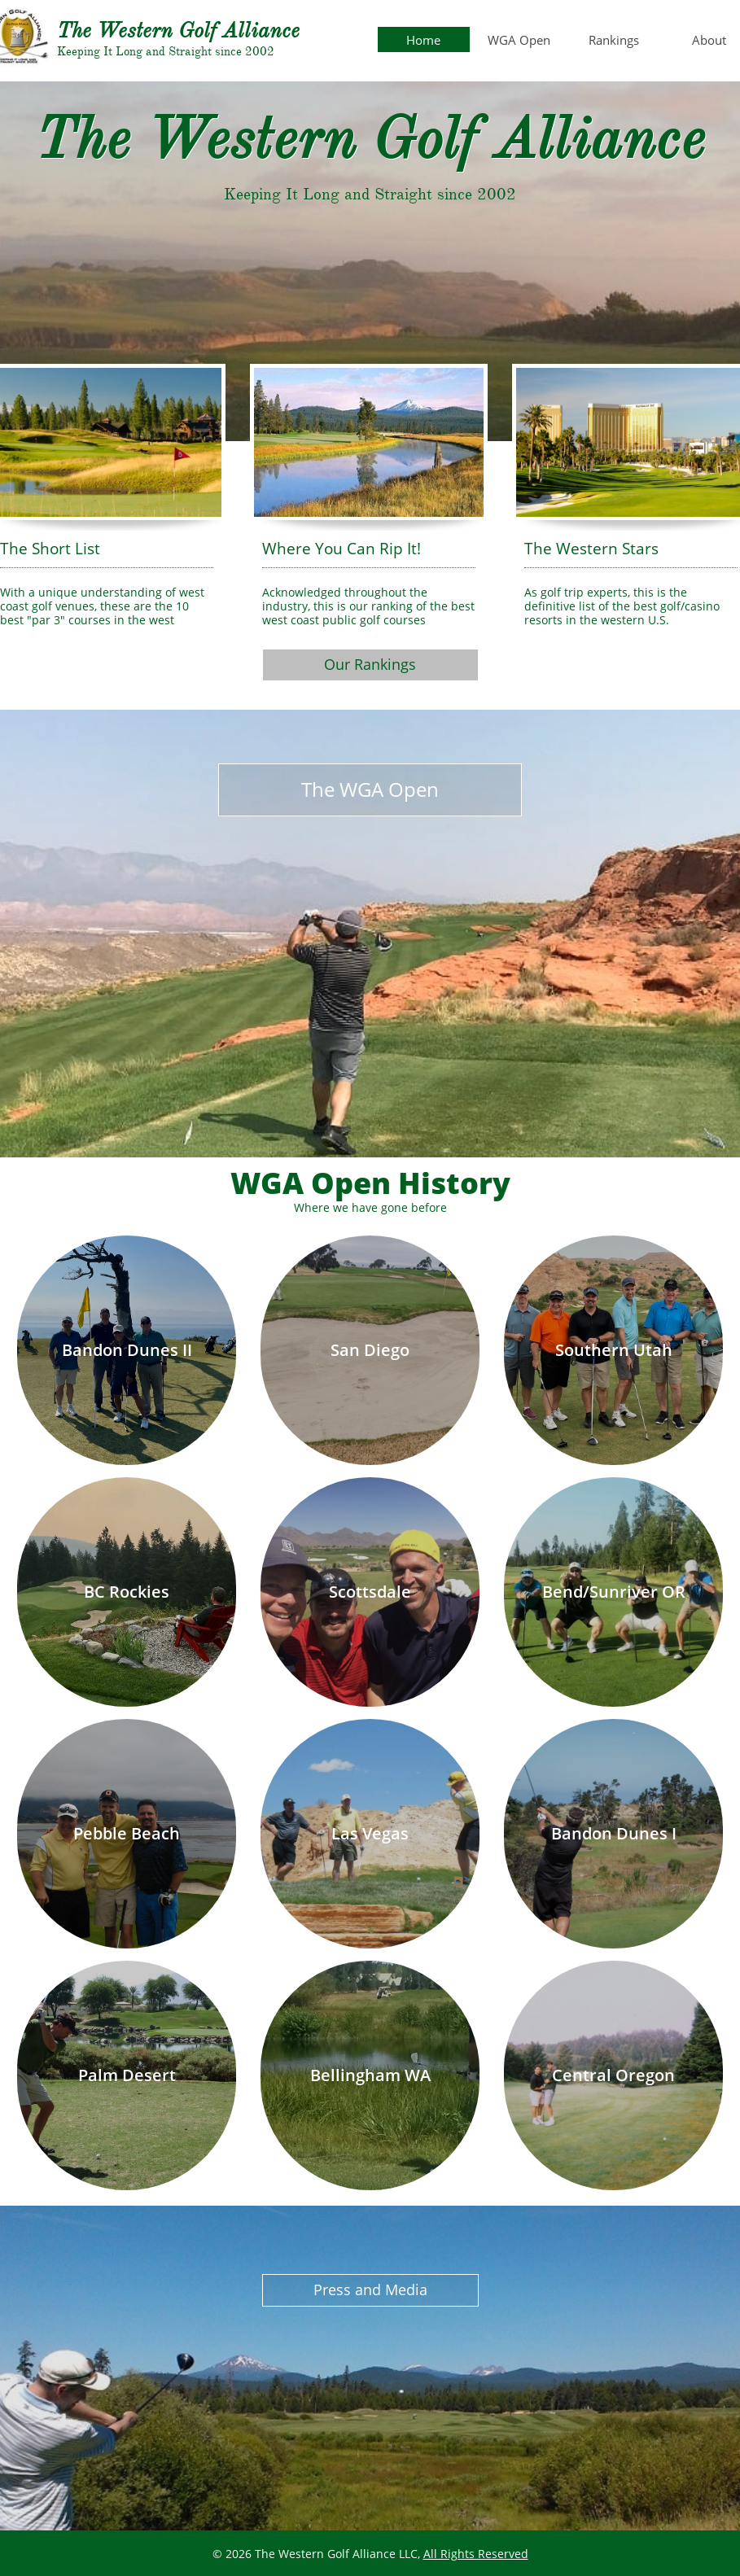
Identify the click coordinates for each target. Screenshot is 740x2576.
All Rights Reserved (475, 2553)
